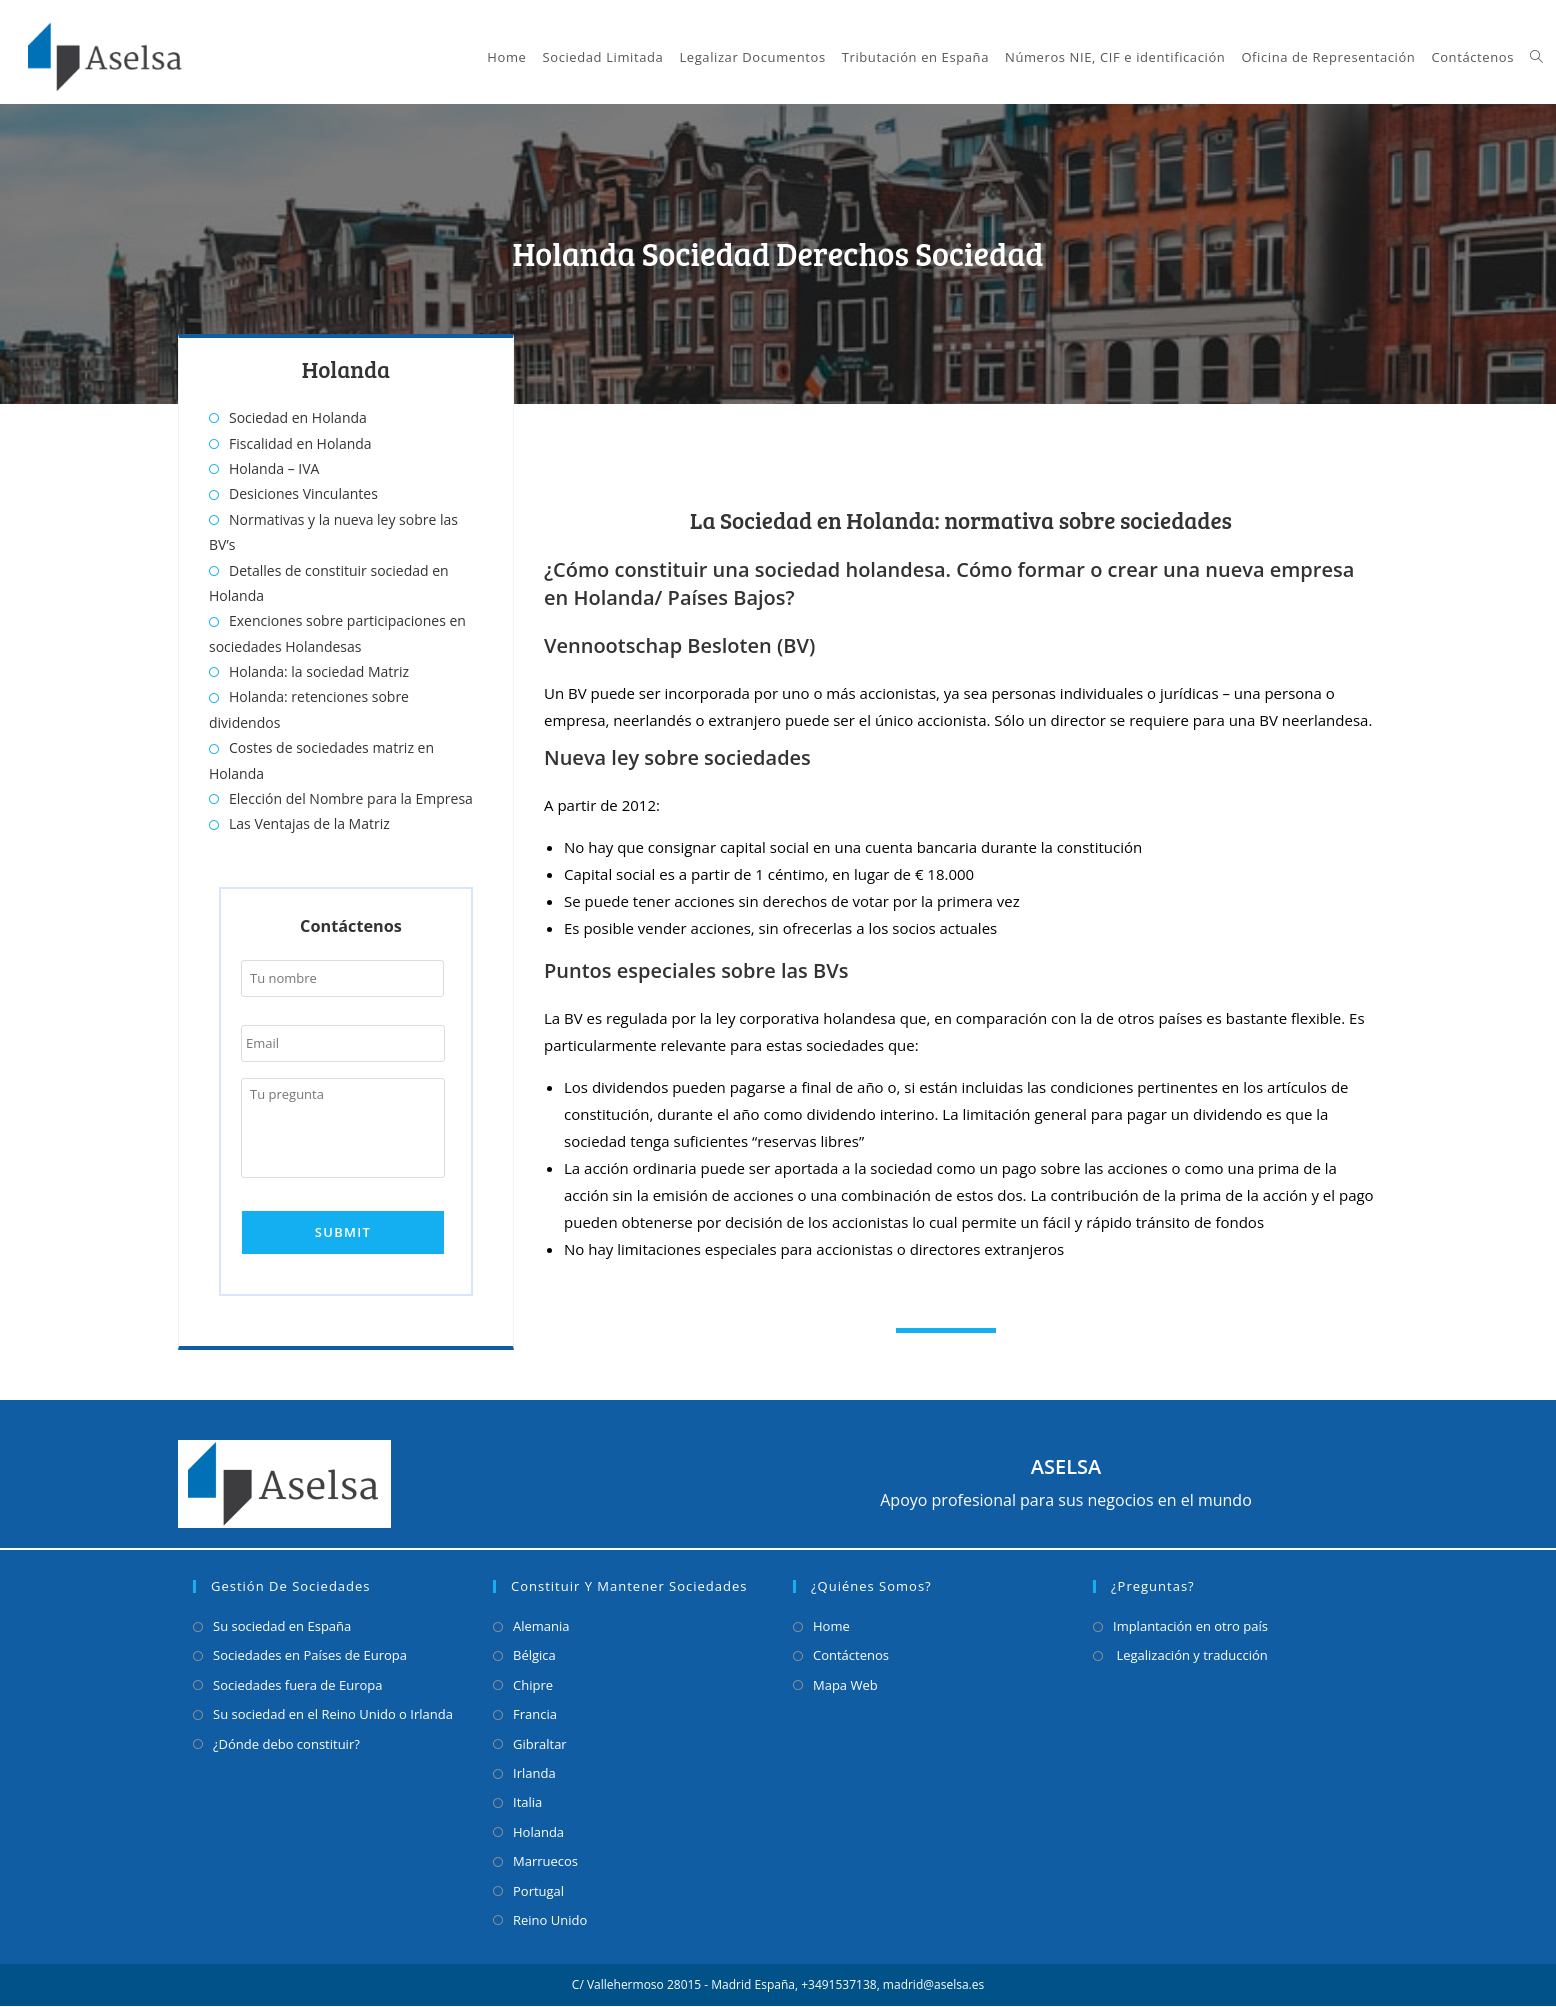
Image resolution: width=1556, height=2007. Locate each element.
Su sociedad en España (282, 1627)
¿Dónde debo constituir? (286, 1744)
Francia (535, 1715)
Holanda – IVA (274, 468)
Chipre (533, 1685)
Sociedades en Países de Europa (310, 1656)
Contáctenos (851, 1656)
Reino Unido (550, 1920)
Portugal (538, 1891)
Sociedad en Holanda (298, 417)
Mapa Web (845, 1685)
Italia (527, 1803)
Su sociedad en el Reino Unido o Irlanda (333, 1715)
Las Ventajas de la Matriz (309, 823)
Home (831, 1627)
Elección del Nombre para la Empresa (351, 798)
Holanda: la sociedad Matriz (319, 671)
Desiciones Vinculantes (303, 493)
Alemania (541, 1627)
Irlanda (534, 1774)
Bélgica (534, 1656)
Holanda (538, 1832)
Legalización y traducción (1190, 1656)
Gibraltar (540, 1744)
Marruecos (545, 1862)
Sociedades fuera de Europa (297, 1685)
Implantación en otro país (1190, 1627)
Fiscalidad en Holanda (300, 443)
